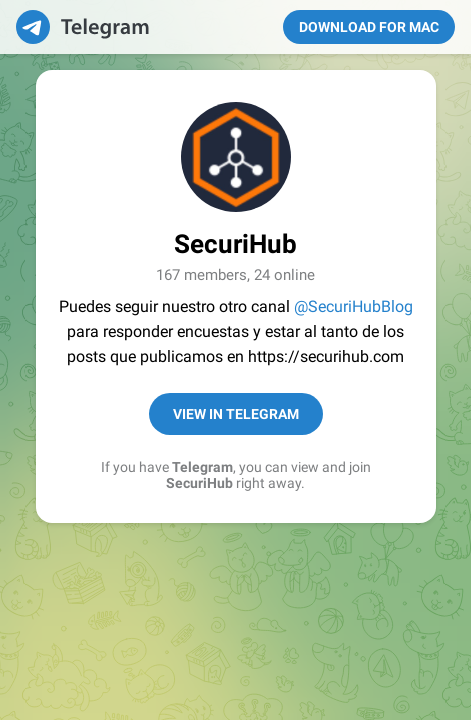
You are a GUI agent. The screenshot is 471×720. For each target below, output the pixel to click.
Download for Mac (369, 27)
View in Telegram (236, 414)
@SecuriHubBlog (353, 306)
